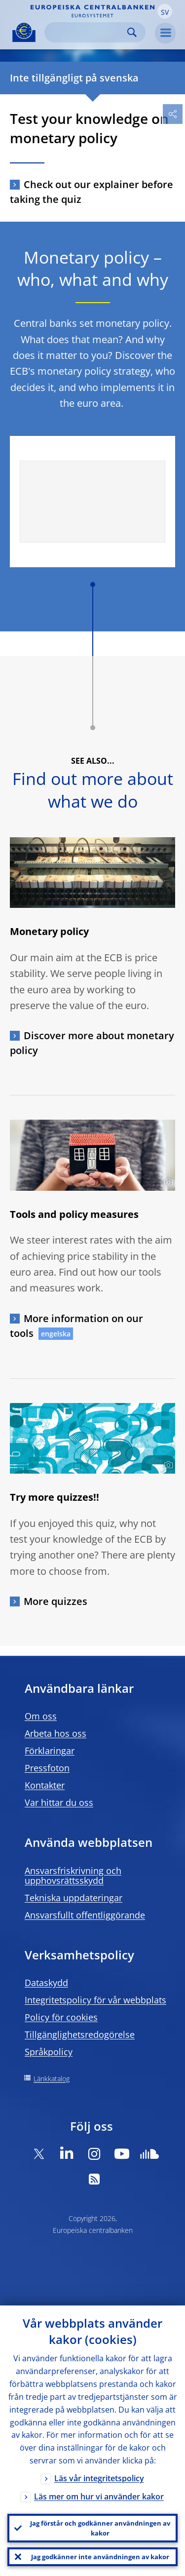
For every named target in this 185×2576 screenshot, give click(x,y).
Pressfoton (47, 1768)
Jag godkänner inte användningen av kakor (100, 2556)
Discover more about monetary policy (92, 1043)
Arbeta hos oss (55, 1733)
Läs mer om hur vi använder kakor (99, 2496)
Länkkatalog (52, 2078)
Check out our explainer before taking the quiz (91, 192)
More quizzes (55, 1601)
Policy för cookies (61, 2017)
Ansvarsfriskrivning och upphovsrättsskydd (73, 1875)
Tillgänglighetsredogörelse (80, 2034)
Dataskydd (46, 1983)
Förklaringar (49, 1750)
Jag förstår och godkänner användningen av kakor (100, 2528)
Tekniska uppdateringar (73, 1898)
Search (132, 32)
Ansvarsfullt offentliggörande (85, 1915)
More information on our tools (76, 1326)
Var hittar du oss (59, 1802)
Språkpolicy (49, 2052)
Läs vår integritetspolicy (99, 2478)
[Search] (87, 32)
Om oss (41, 1716)
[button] (164, 11)
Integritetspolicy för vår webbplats (95, 2000)
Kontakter (45, 1785)
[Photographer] (167, 1182)
